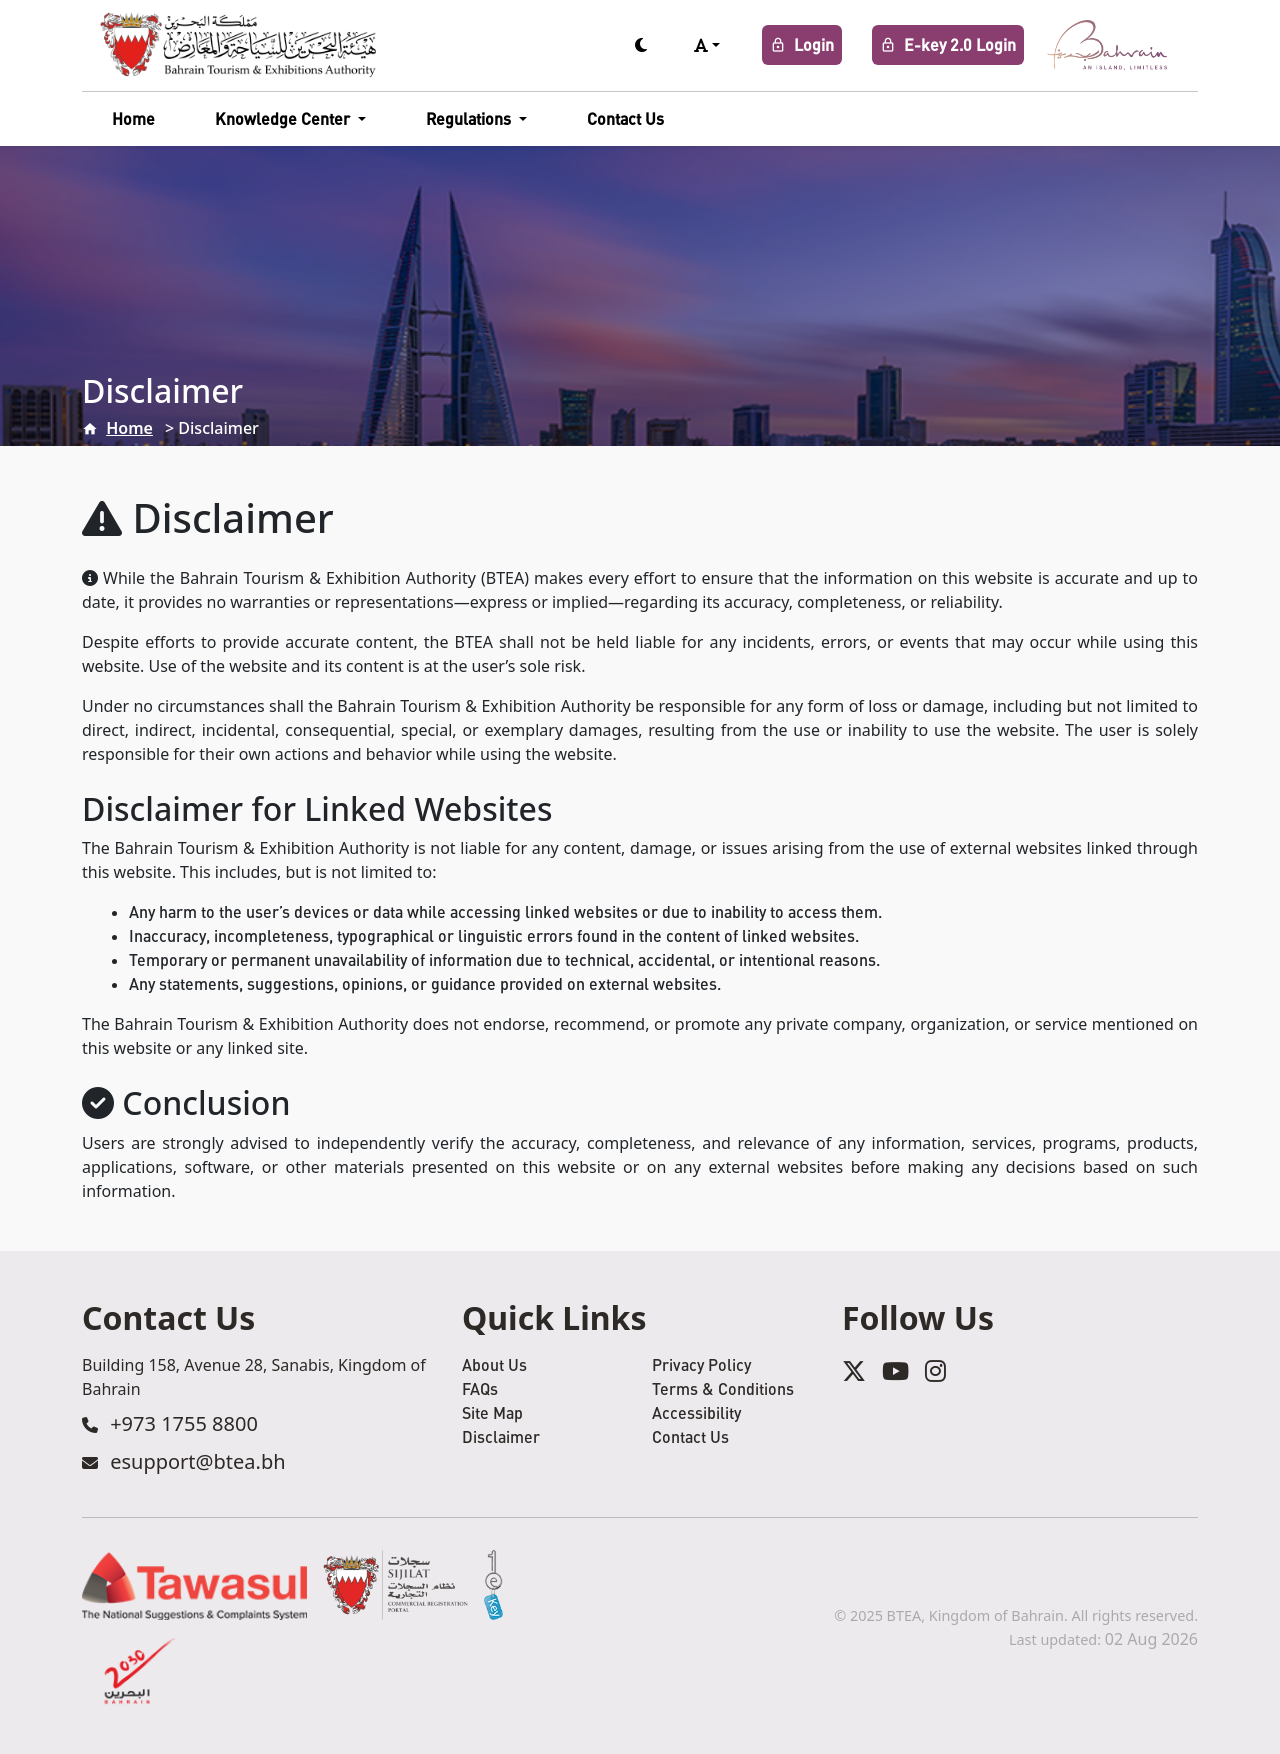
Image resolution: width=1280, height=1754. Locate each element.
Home (133, 118)
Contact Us (625, 118)
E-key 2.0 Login (948, 44)
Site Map (492, 1412)
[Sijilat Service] (395, 1585)
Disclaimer (501, 1436)
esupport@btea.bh (197, 1461)
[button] (707, 45)
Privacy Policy (701, 1364)
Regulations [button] (470, 118)
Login (802, 44)
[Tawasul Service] (194, 1585)
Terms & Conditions (723, 1388)
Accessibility (696, 1412)
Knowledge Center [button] (284, 118)
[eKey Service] (493, 1585)
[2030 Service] (140, 1671)
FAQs (480, 1388)
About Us (494, 1364)
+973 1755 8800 (184, 1423)
